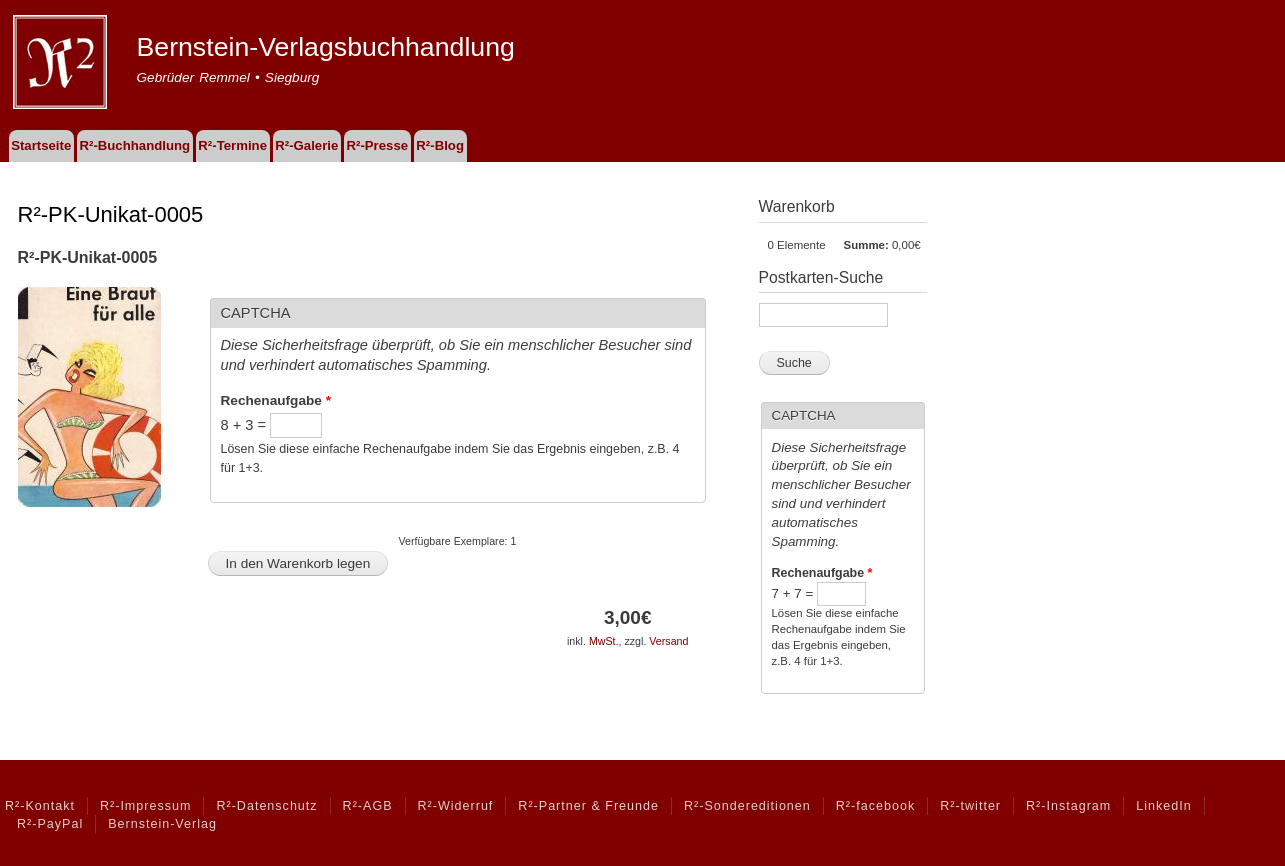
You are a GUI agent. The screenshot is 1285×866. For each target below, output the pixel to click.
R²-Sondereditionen (747, 806)
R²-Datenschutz (266, 806)
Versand (668, 641)
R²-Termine (232, 145)
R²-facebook (875, 806)
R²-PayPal (50, 824)
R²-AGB (368, 806)
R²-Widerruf (456, 806)
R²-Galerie (306, 145)
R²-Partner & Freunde (588, 806)
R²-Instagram (1068, 806)
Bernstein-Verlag (162, 824)
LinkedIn (1163, 806)
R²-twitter (970, 806)
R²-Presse (378, 145)
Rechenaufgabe (276, 400)
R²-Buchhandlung (134, 145)
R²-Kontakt (40, 806)
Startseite (41, 145)
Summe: (866, 245)
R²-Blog (440, 145)
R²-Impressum (145, 806)
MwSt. (604, 641)
